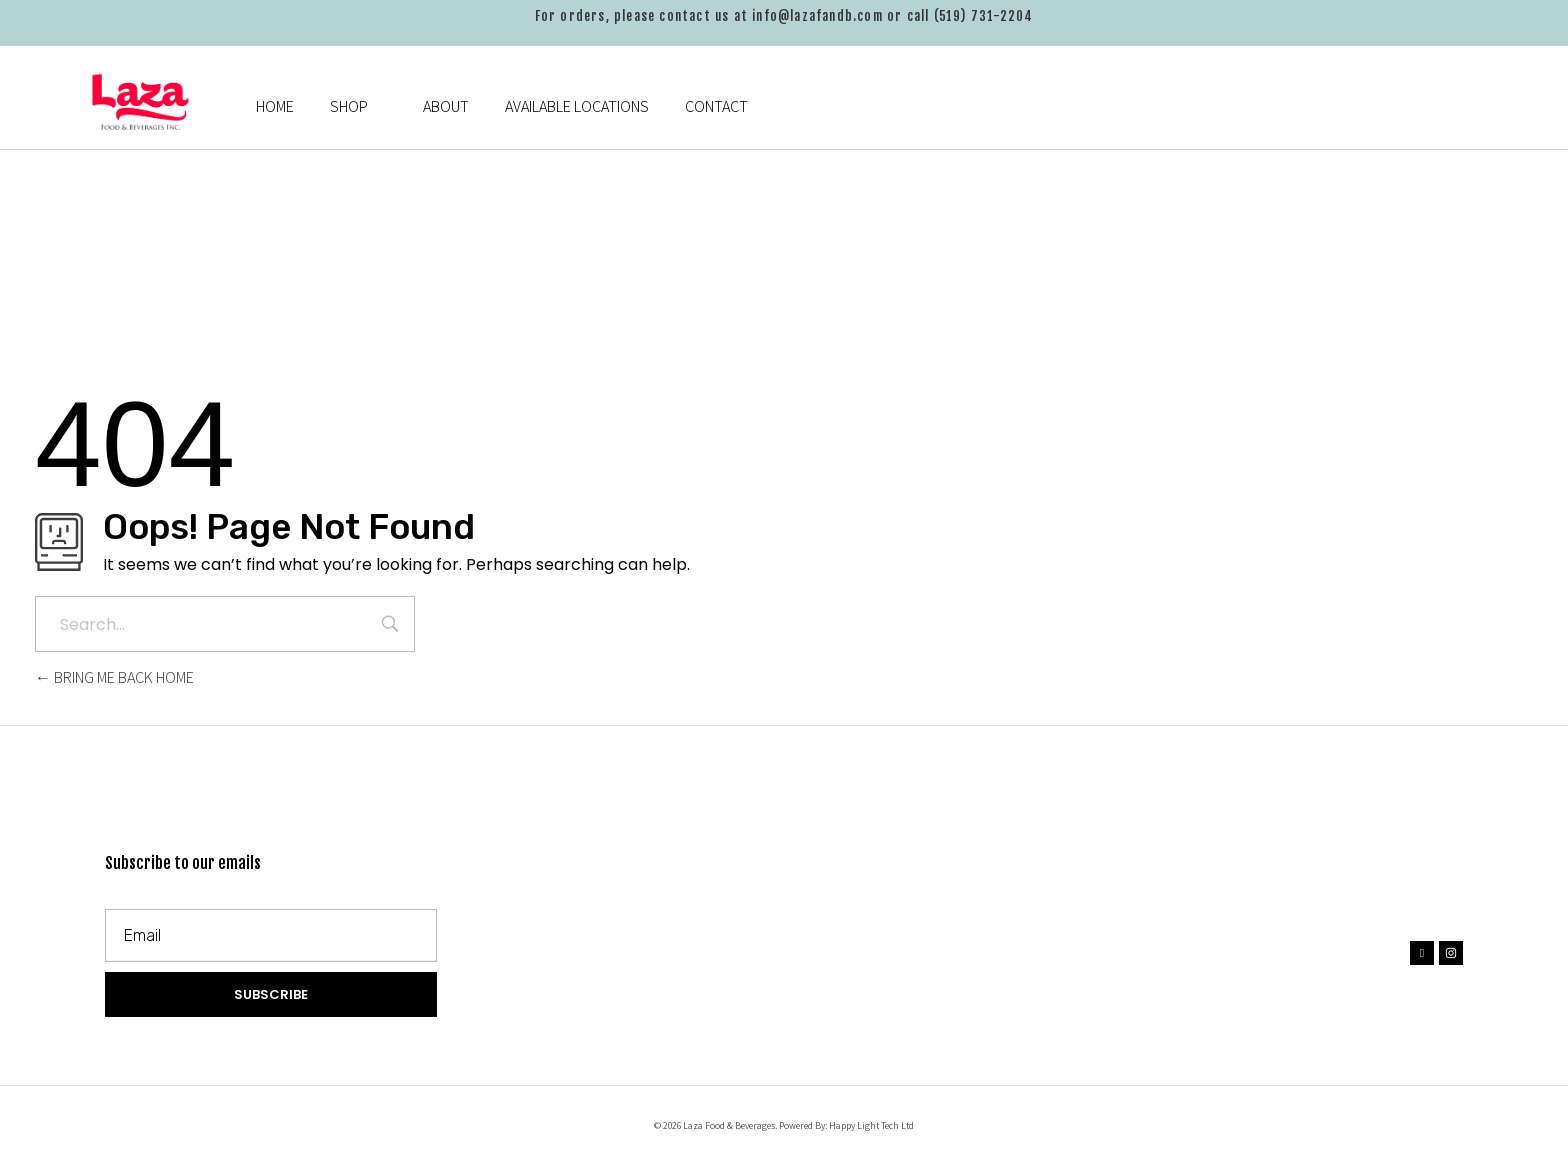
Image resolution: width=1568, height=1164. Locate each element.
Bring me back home (114, 677)
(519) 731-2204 (984, 16)
